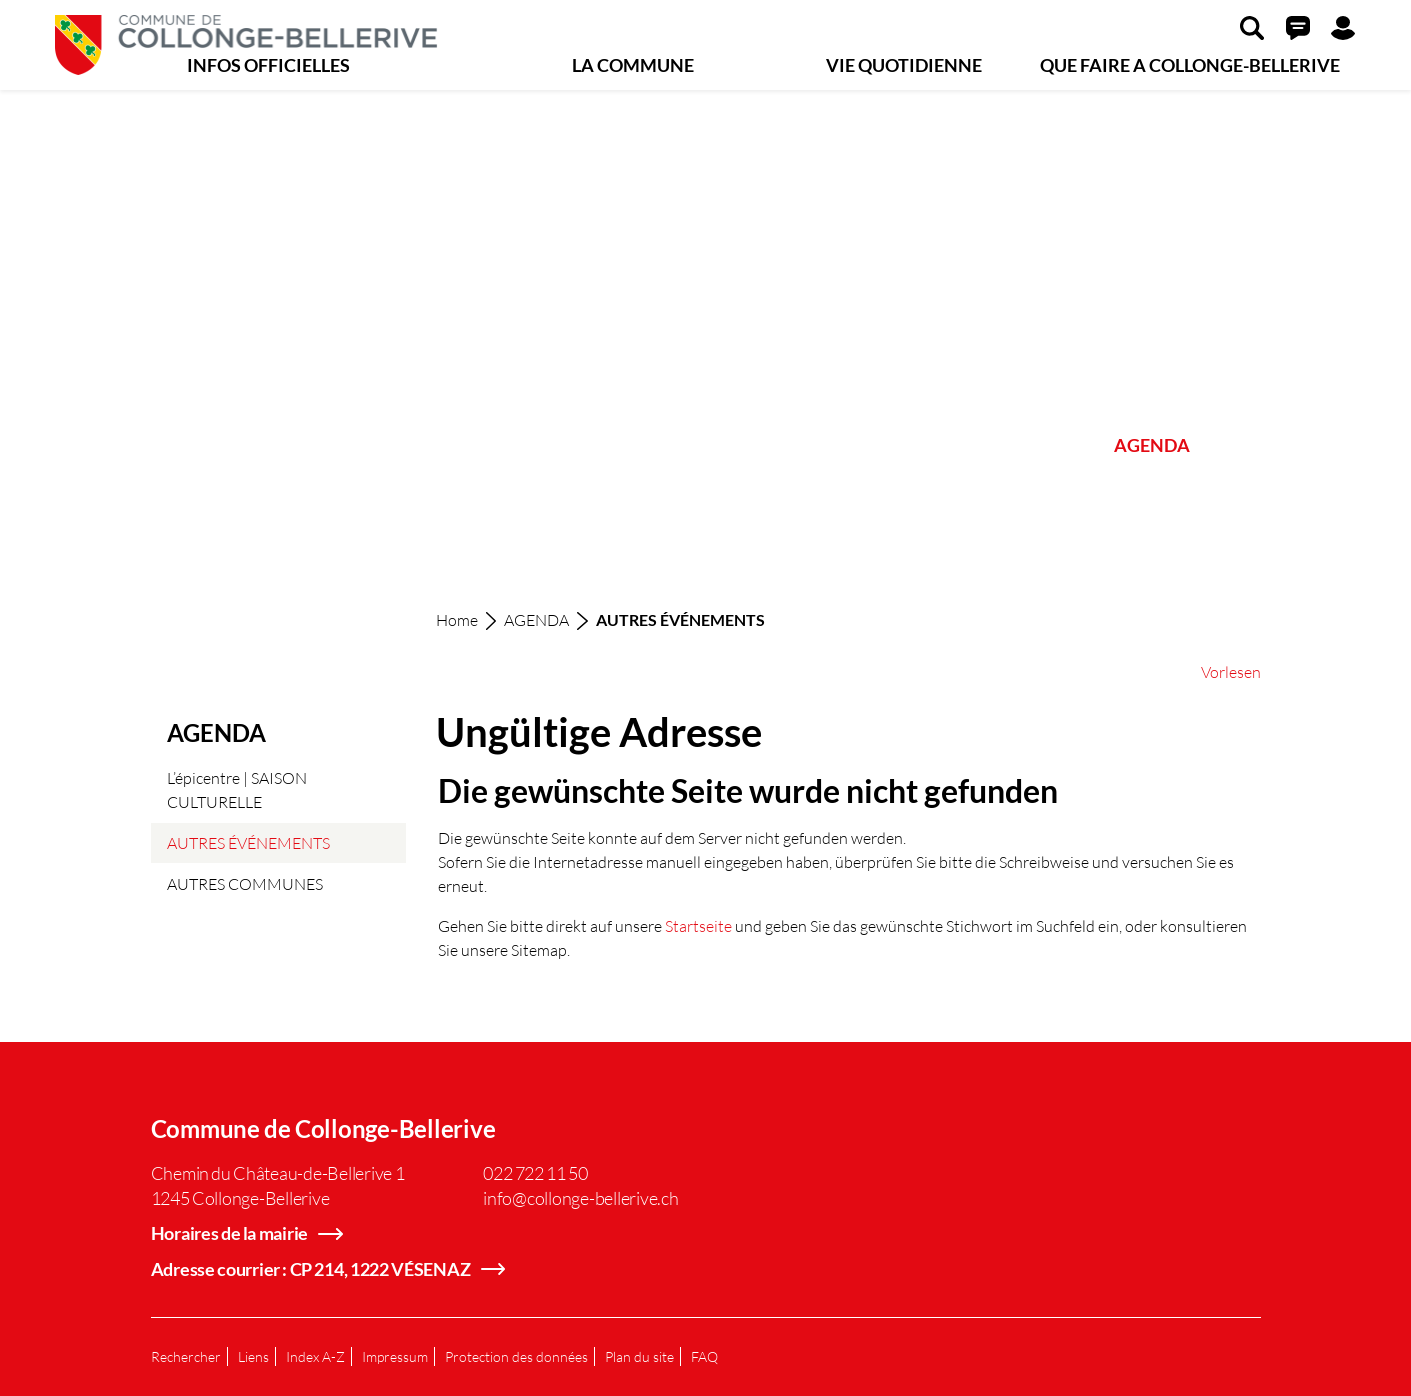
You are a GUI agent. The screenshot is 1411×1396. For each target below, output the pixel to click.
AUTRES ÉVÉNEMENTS (248, 848)
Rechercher (186, 1356)
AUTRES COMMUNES (245, 883)
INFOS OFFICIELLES (268, 65)
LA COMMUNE (633, 65)
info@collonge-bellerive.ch (581, 1198)
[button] (1252, 27)
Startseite (698, 925)
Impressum (395, 1356)
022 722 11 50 (535, 1173)
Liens (253, 1356)
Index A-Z (315, 1356)
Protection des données (516, 1356)
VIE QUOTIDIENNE (904, 65)
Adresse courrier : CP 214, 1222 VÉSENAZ (311, 1269)
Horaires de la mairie (230, 1233)
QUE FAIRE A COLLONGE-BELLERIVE (1190, 65)
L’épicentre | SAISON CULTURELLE (237, 789)
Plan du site (639, 1356)
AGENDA (1152, 445)
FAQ (704, 1356)
